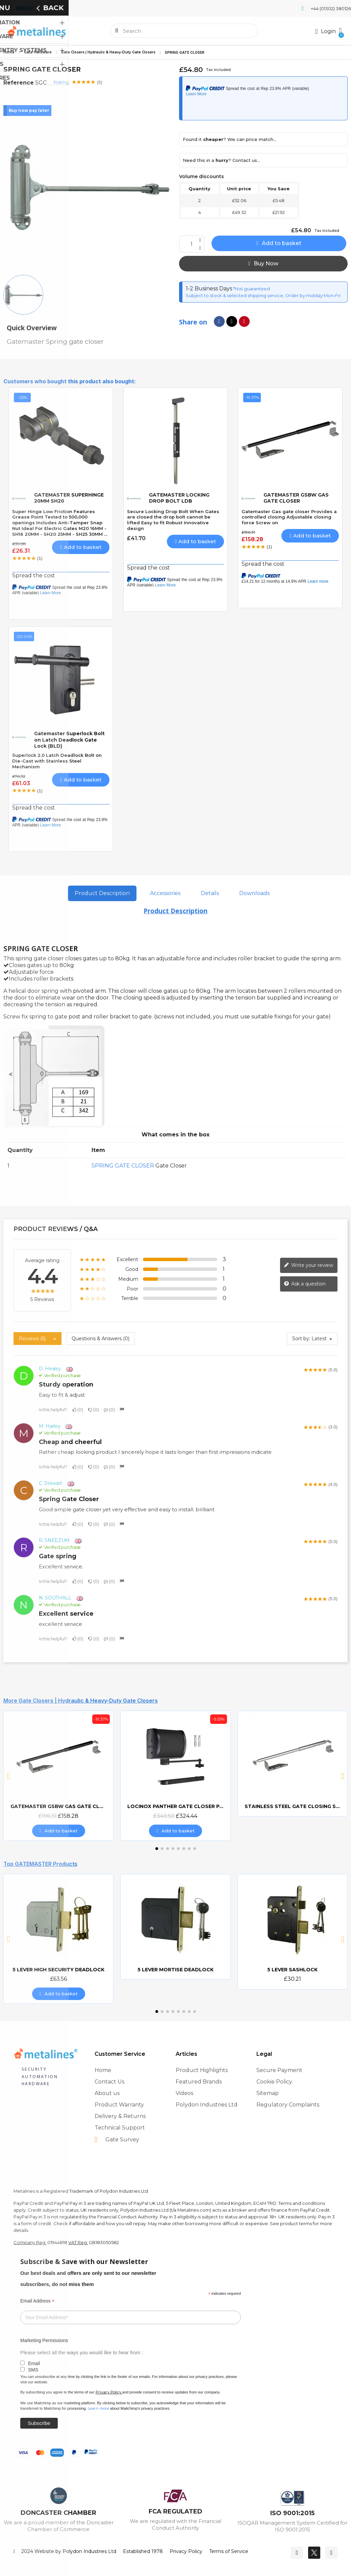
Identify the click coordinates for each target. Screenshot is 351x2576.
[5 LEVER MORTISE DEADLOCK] (175, 1926)
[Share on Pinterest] (244, 321)
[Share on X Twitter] (231, 321)
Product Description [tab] (102, 893)
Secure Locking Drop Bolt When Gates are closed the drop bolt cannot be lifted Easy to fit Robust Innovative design (173, 520)
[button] (339, 31)
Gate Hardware (38, 52)
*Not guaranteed (251, 288)
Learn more (98, 2408)
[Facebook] (297, 2553)
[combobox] (184, 31)
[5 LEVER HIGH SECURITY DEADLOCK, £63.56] (58, 1938)
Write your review (308, 1265)
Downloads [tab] (254, 893)
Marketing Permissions (44, 2340)
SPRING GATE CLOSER (123, 1165)
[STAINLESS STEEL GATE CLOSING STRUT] (292, 1763)
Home (9, 52)
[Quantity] (191, 244)
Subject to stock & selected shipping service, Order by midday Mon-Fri (263, 295)
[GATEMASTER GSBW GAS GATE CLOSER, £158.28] (58, 1775)
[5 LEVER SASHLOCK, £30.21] (292, 1931)
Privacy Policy (108, 2392)
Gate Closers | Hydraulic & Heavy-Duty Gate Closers (108, 52)
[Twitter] (314, 2553)
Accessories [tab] (165, 893)
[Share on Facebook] (219, 321)
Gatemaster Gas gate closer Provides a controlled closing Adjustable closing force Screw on (289, 517)
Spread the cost (33, 575)
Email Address (37, 2301)
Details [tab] (210, 893)
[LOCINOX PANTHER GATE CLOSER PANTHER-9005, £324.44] (175, 1775)
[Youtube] (331, 2553)
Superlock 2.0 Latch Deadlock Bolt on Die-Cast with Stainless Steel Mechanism (57, 760)
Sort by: (301, 1338)
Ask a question (305, 1283)
